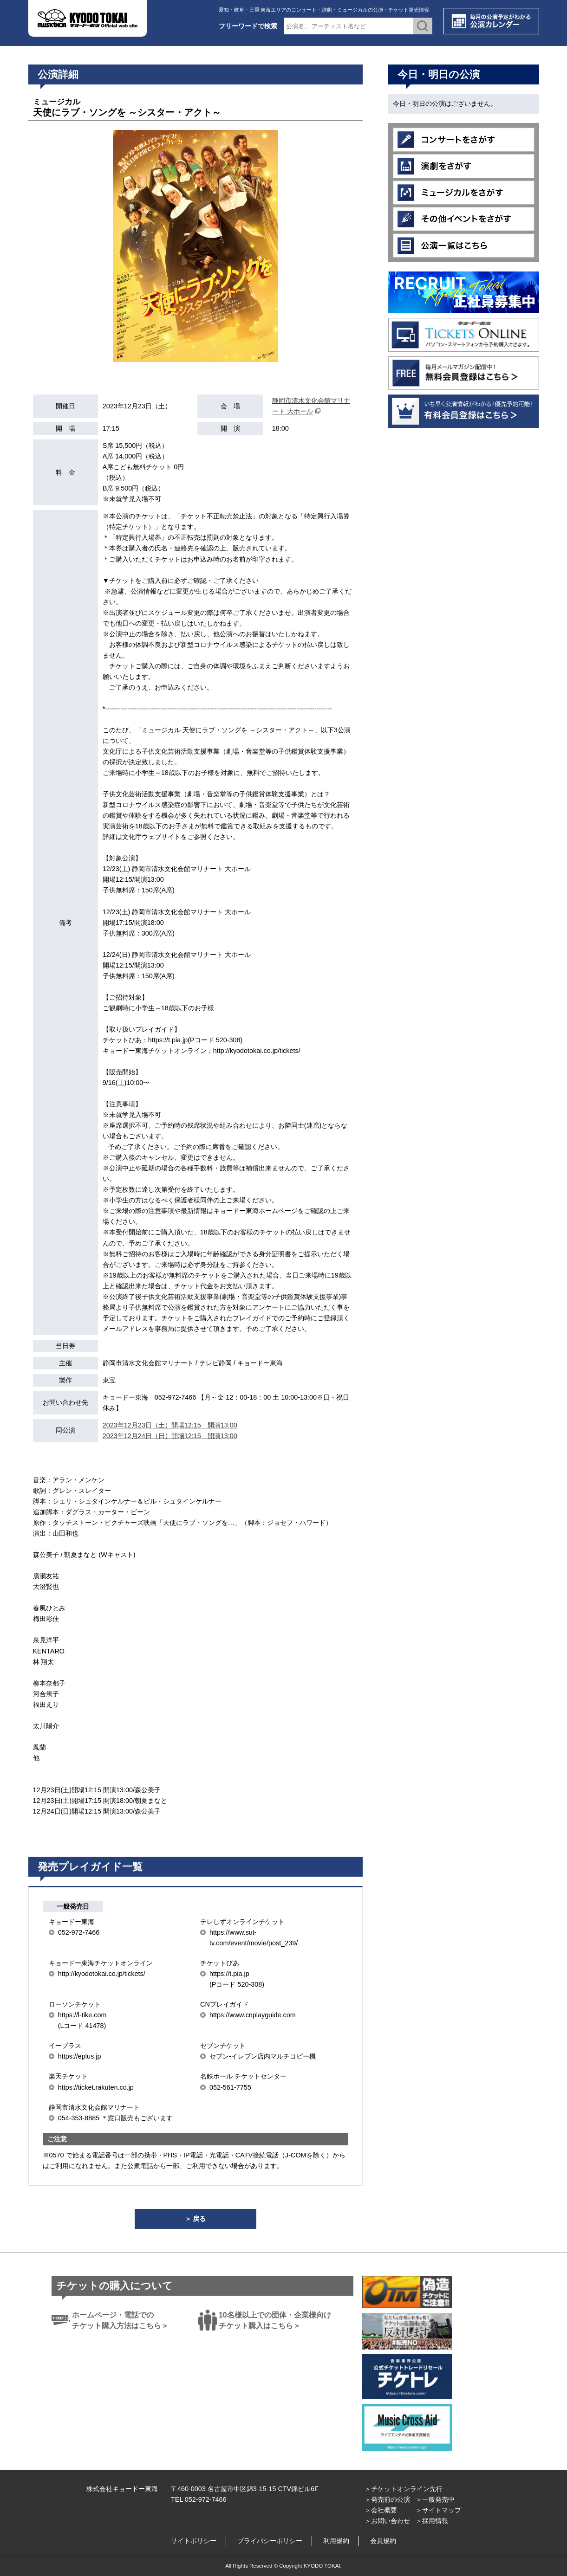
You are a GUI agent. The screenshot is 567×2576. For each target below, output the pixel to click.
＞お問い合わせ (387, 2520)
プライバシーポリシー (269, 2540)
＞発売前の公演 (387, 2499)
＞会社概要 (381, 2510)
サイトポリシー (193, 2540)
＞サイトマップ (438, 2510)
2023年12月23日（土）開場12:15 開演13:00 (170, 1425)
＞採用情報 (432, 2520)
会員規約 (383, 2540)
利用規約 (336, 2540)
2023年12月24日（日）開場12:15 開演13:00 (170, 1436)
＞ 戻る (195, 2218)
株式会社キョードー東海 (122, 2488)
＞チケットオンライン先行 (404, 2488)
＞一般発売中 (435, 2499)
